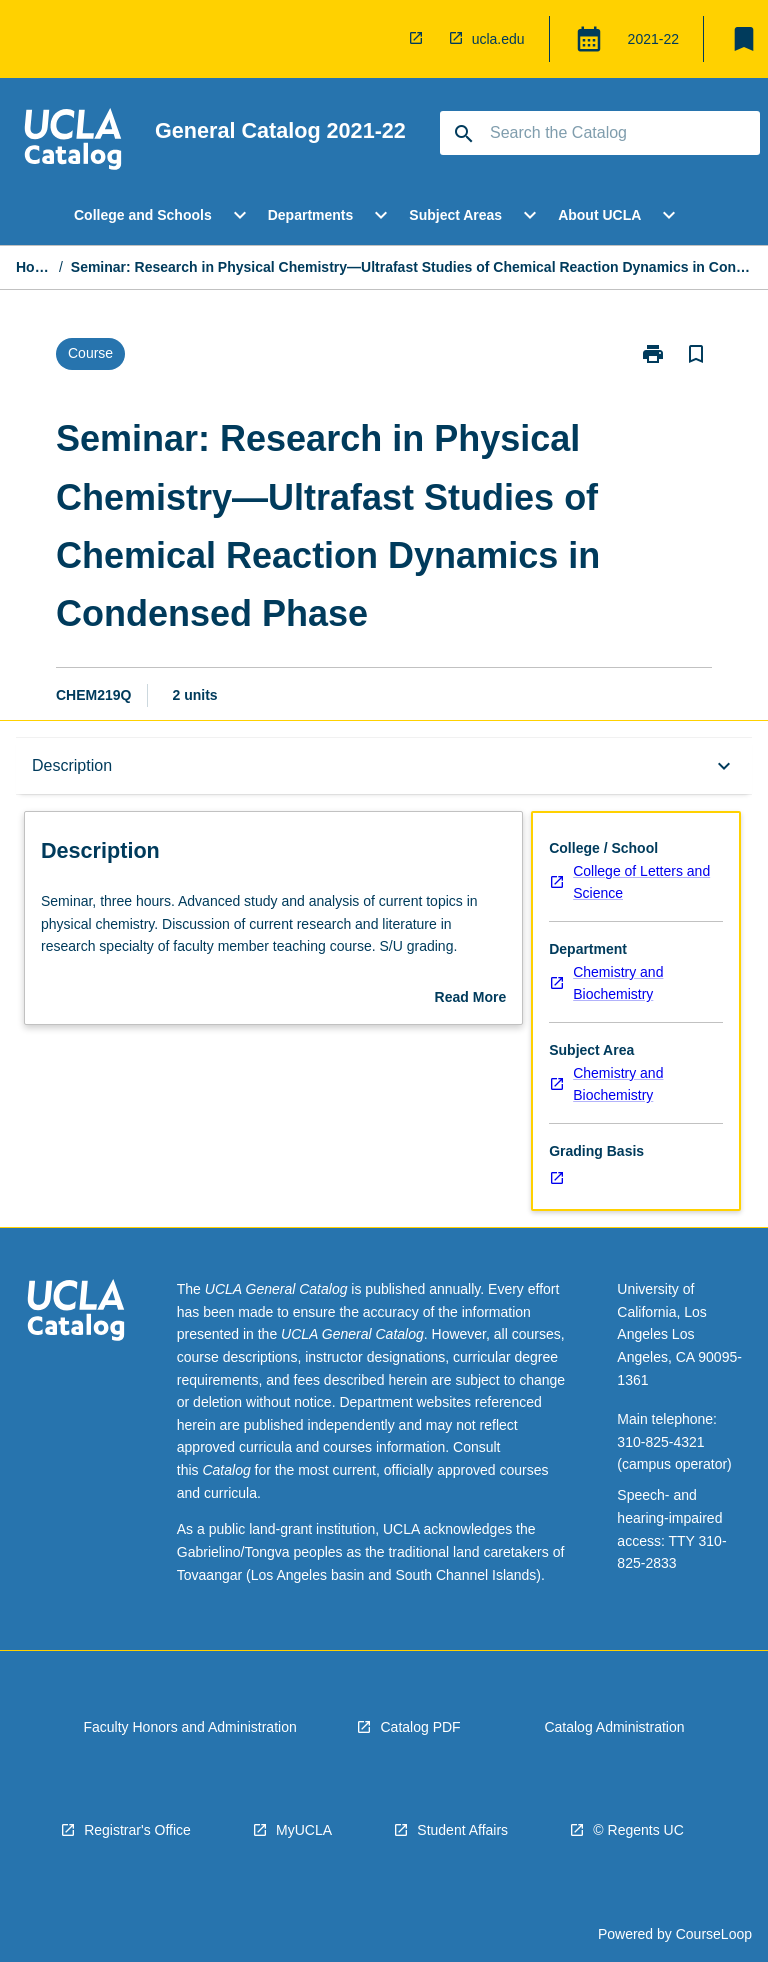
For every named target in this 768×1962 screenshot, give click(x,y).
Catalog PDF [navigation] (420, 1727)
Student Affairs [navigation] (462, 1830)
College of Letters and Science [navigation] (641, 882)
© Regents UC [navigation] (638, 1830)
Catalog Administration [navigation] (614, 1727)
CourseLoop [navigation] (714, 1934)
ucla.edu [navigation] (498, 39)
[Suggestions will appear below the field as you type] (601, 133)
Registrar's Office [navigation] (137, 1830)
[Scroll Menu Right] (723, 215)
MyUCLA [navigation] (304, 1830)
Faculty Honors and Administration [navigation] (189, 1727)
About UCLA (599, 215)
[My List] (744, 39)
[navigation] (420, 39)
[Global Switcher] (589, 39)
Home (33, 267)
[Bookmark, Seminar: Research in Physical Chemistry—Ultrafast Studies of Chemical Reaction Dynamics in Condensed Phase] (696, 354)
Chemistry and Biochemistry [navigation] (618, 983)
